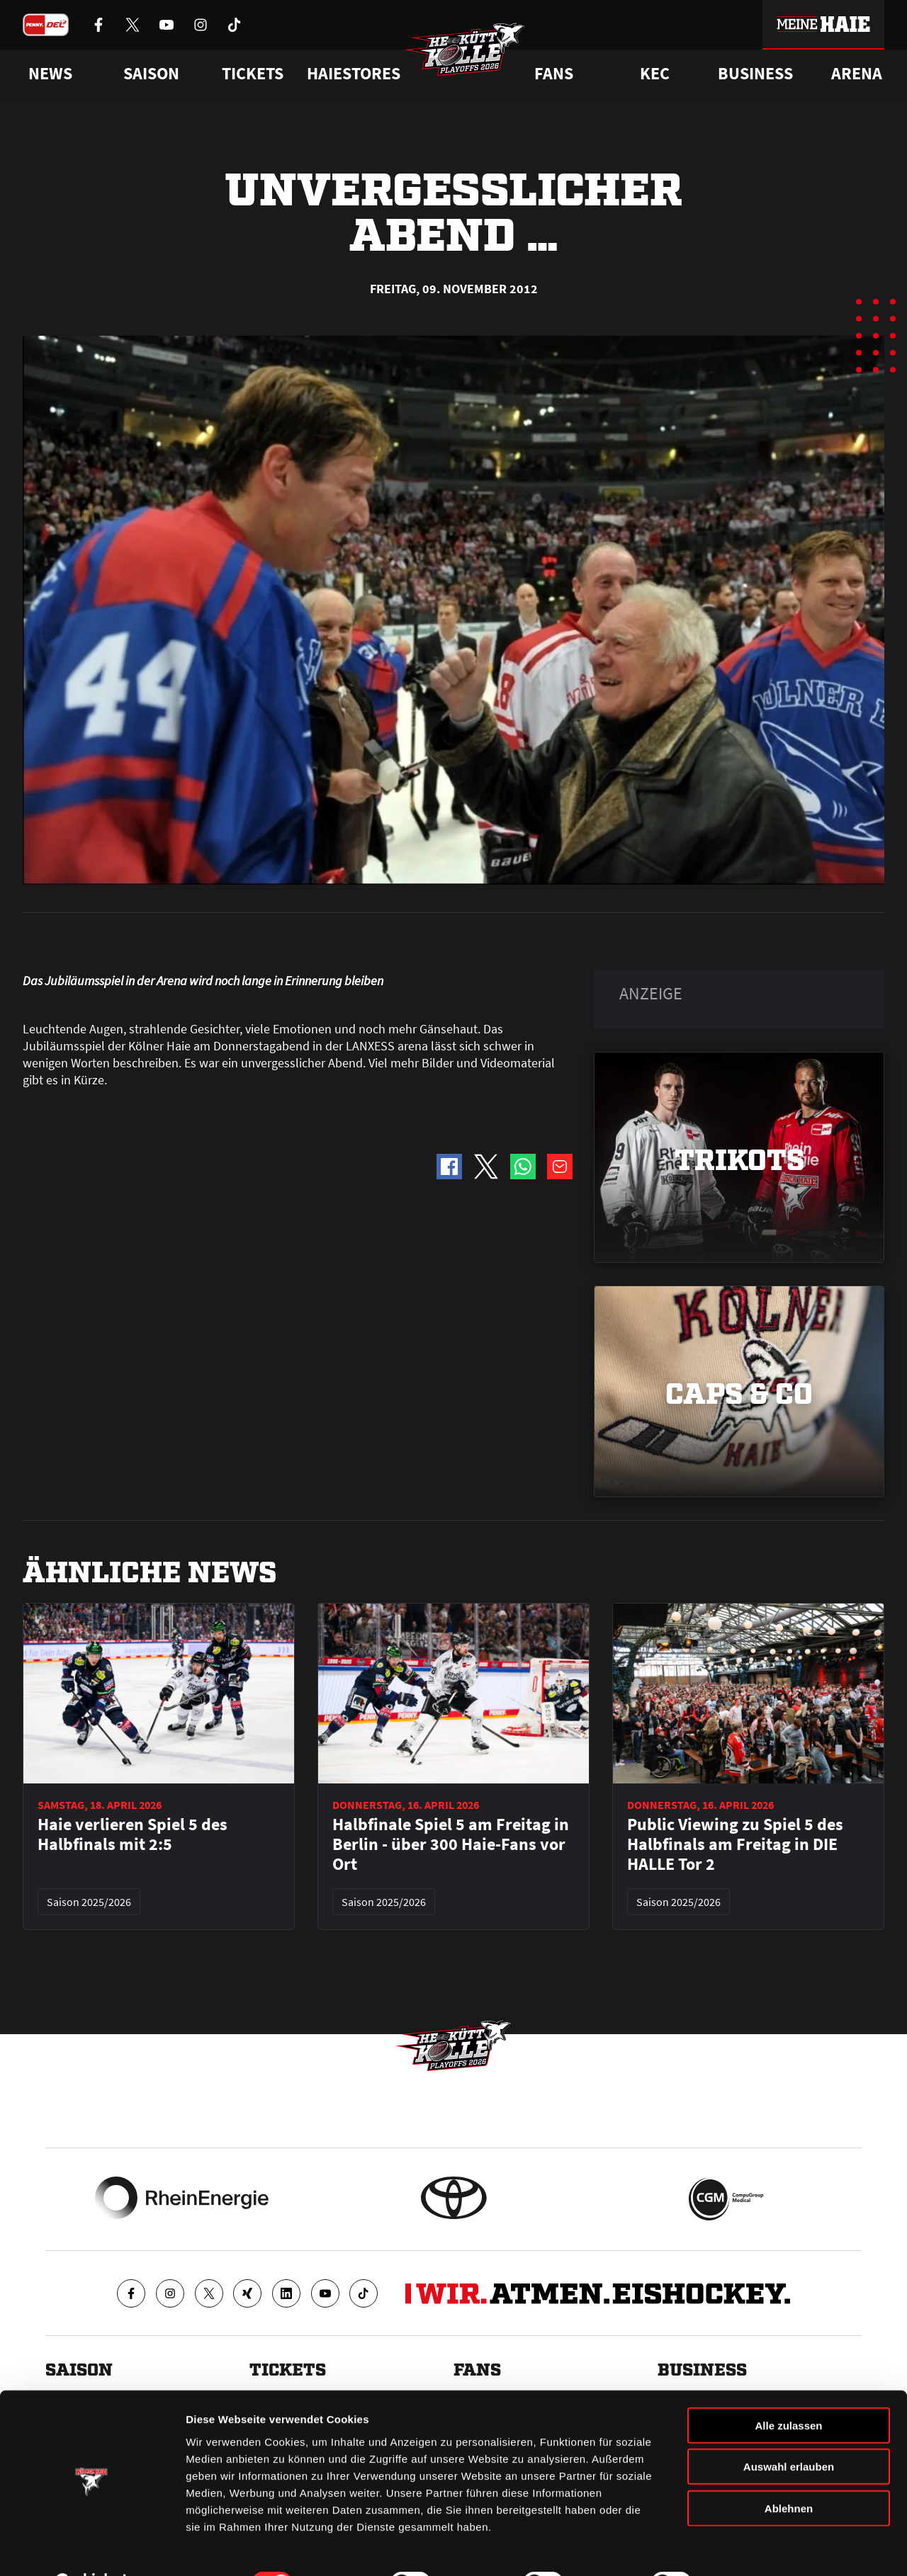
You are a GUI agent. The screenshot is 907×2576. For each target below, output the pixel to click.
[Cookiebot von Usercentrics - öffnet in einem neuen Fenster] (92, 2548)
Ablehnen (789, 2472)
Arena (856, 73)
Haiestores (353, 73)
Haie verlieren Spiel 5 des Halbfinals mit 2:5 (132, 1834)
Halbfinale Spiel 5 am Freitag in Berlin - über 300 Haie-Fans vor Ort (450, 1844)
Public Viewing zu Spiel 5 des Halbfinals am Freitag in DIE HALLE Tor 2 (735, 1844)
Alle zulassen (788, 2389)
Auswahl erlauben (788, 2431)
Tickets (252, 73)
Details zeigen (753, 2548)
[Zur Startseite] (467, 53)
